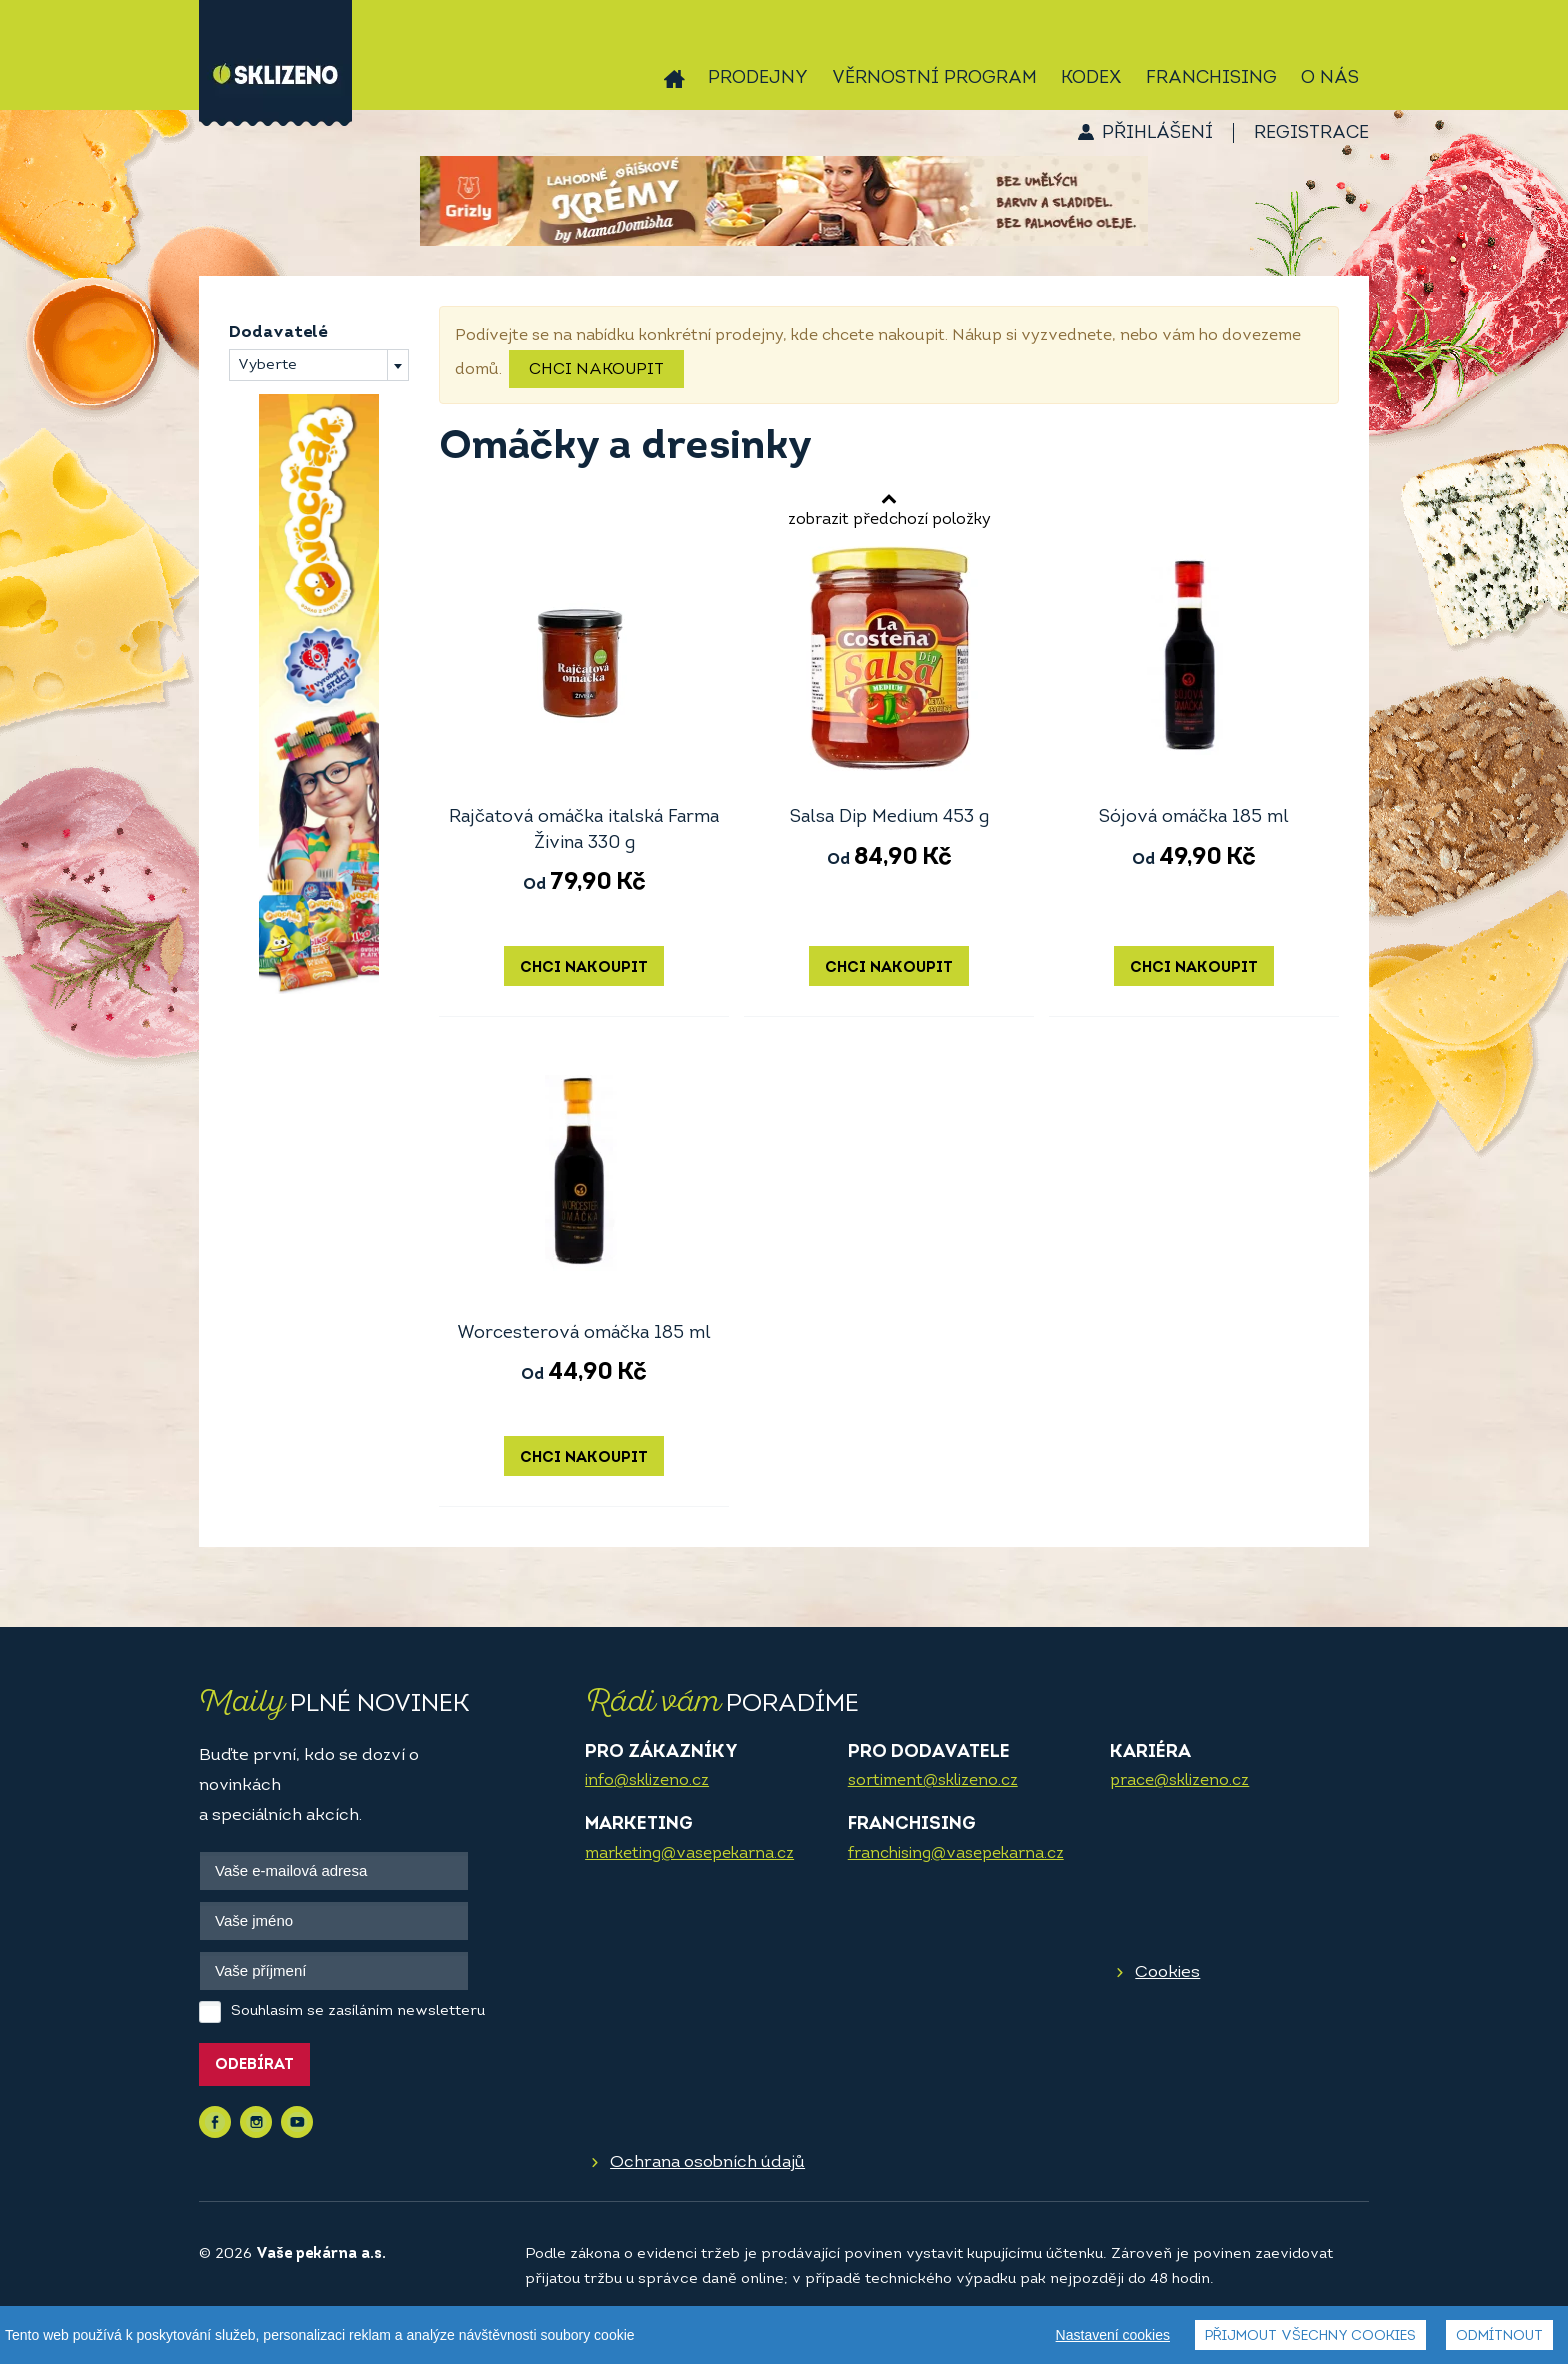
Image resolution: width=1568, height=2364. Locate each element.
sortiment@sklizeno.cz (933, 1781)
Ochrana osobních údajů (707, 2162)
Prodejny (758, 78)
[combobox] (319, 365)
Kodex (1091, 78)
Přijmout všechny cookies (1310, 2337)
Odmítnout (1499, 2337)
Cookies (1167, 1972)
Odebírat (254, 2065)
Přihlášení (1157, 133)
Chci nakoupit (596, 370)
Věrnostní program (934, 78)
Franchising (1211, 78)
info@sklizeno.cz (647, 1781)
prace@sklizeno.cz (1179, 1781)
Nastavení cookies (1113, 2336)
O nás (1330, 78)
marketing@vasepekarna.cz (689, 1854)
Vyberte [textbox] (267, 365)
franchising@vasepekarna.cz (956, 1854)
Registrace (1311, 133)
